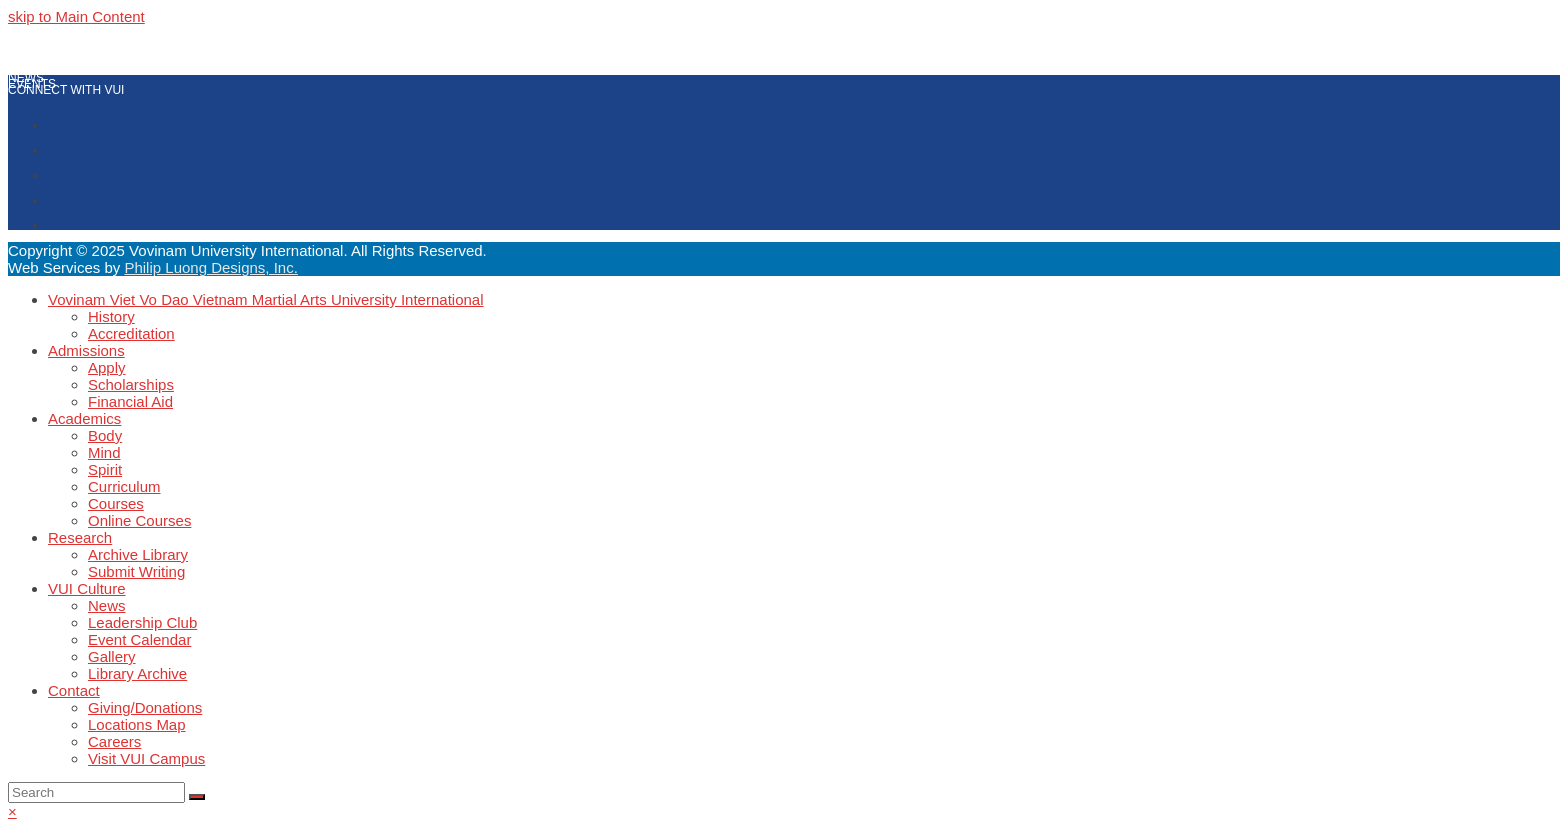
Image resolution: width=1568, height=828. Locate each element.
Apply (107, 367)
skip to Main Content (76, 16)
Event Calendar (139, 639)
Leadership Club (142, 622)
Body (105, 435)
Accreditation (131, 333)
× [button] (12, 811)
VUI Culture (87, 588)
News (107, 605)
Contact (74, 690)
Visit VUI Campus (146, 758)
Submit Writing (136, 571)
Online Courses (139, 520)
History (111, 316)
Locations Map (137, 724)
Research (80, 537)
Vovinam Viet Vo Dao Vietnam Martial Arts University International (266, 299)
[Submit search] (197, 797)
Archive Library (138, 554)
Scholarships (131, 384)
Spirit (105, 469)
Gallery (112, 656)
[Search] (96, 792)
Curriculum (124, 486)
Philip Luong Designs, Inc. (210, 267)
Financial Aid (130, 401)
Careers (114, 741)
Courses (116, 503)
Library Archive (137, 673)
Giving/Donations (145, 707)
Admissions (86, 350)
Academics (84, 418)
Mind (104, 452)
